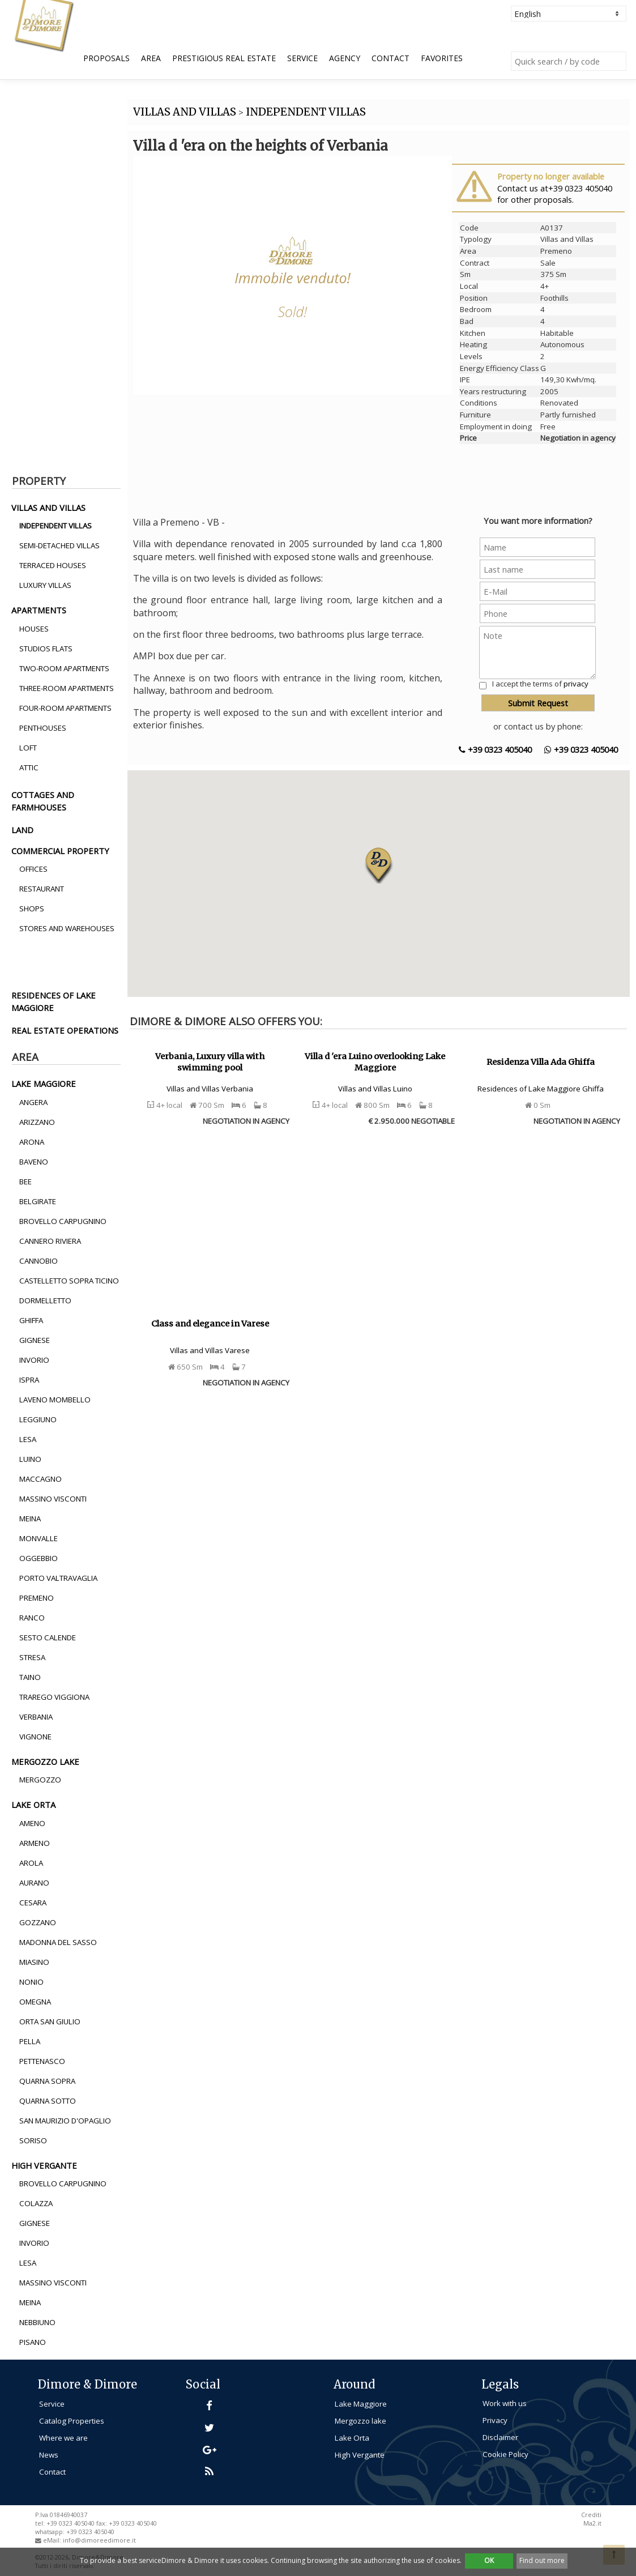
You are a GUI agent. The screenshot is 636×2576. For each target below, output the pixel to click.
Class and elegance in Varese (210, 1324)
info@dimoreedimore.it (99, 2540)
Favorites (442, 58)
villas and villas (48, 507)
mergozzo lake (45, 1761)
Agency (344, 58)
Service (302, 58)
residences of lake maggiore (53, 1001)
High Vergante (360, 2455)
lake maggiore (43, 1083)
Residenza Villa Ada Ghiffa (540, 1062)
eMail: (53, 2540)
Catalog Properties (71, 2421)
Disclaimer (500, 2437)
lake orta (33, 1804)
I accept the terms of (540, 684)
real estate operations (64, 1030)
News (48, 2455)
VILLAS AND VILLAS (184, 111)
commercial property (60, 850)
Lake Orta (352, 2438)
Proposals (106, 58)
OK (489, 2560)
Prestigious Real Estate (224, 58)
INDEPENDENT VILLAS (306, 111)
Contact (390, 58)
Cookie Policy (505, 2454)
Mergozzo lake (360, 2421)
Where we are (63, 2438)
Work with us (505, 2403)
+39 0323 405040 (495, 749)
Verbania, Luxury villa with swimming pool (209, 1062)
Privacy (495, 2420)
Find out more (542, 2560)
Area (151, 58)
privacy (576, 684)
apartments (38, 610)
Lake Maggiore (361, 2404)
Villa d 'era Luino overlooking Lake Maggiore (375, 1062)
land (22, 829)
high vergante (44, 2165)
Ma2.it (592, 2523)
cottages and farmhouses (42, 801)
